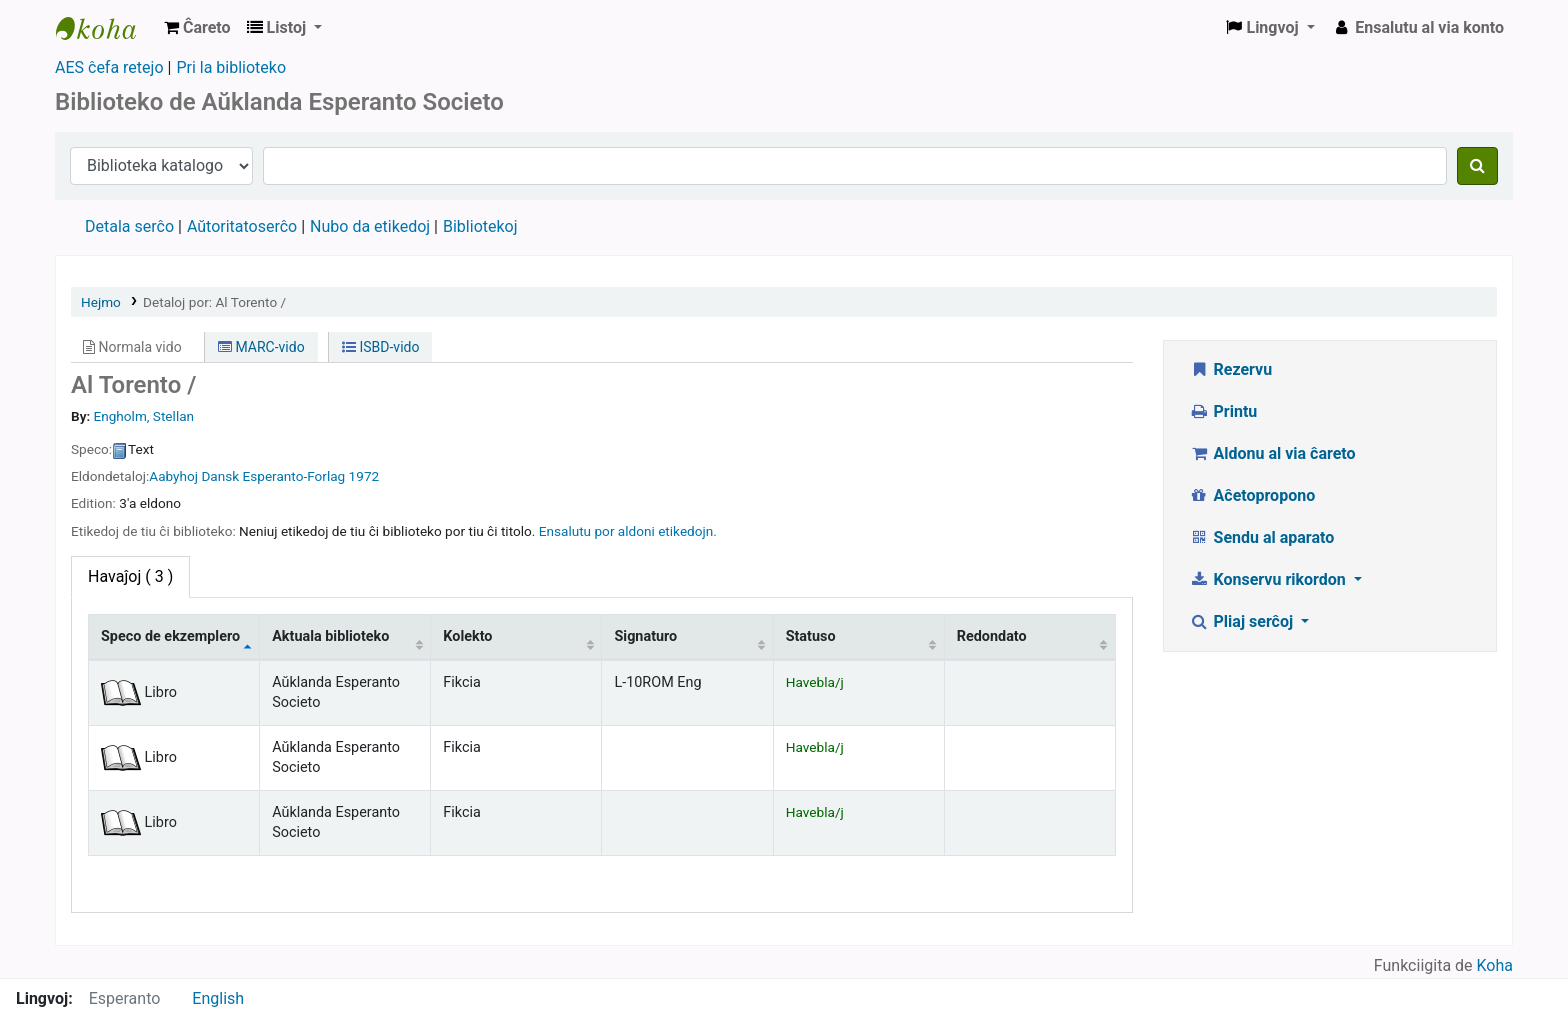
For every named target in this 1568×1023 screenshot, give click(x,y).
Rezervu (1230, 369)
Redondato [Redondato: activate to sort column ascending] (992, 636)
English (218, 998)
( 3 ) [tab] (130, 576)
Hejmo (101, 302)
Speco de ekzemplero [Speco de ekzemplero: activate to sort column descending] (170, 636)
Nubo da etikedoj (370, 226)
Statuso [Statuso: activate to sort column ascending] (811, 636)
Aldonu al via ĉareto (1272, 453)
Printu (1223, 411)
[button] (197, 28)
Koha (1495, 965)
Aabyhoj (173, 476)
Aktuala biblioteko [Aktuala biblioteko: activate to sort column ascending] (330, 636)
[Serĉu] (1477, 166)
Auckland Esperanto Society (106, 28)
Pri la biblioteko (231, 67)
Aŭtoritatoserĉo (242, 226)
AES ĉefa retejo (109, 67)
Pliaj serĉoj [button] (1243, 621)
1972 (364, 476)
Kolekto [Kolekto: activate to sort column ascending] (467, 636)
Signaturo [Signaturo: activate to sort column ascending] (645, 636)
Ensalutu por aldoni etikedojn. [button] (628, 531)
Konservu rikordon (1269, 579)
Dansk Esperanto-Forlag (273, 476)
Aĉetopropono (1252, 495)
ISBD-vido (380, 347)
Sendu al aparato (1261, 537)
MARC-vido (261, 347)
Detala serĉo (129, 226)
